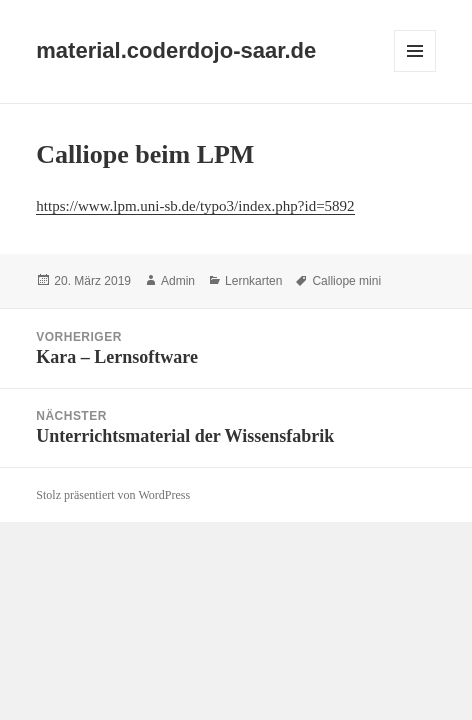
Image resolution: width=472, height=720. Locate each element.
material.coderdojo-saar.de (176, 50)
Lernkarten (253, 281)
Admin (178, 281)
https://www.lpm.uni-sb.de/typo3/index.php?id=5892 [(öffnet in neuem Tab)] (195, 206)
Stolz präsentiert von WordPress (113, 495)
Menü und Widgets (415, 71)
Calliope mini (346, 281)
